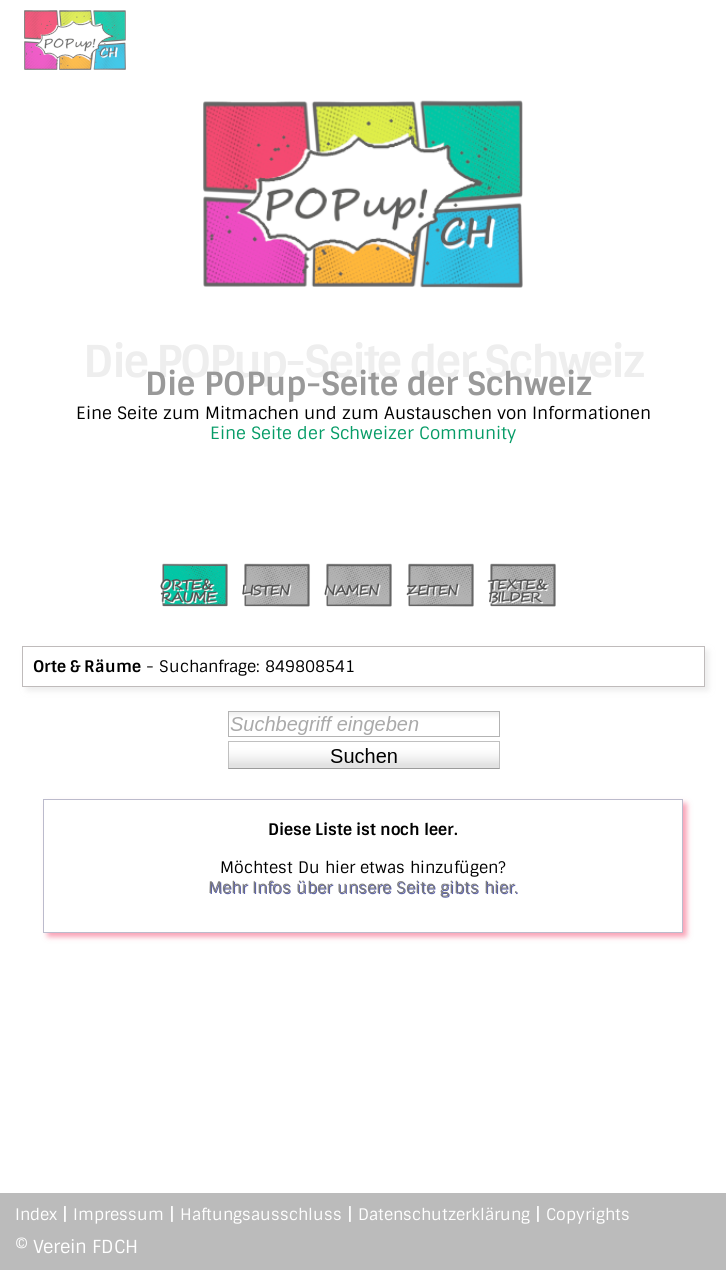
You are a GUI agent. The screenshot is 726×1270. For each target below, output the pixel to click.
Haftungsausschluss (261, 1214)
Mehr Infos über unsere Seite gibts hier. (363, 887)
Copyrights (588, 1214)
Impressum (118, 1214)
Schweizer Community (423, 433)
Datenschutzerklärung (444, 1214)
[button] (364, 755)
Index (36, 1214)
